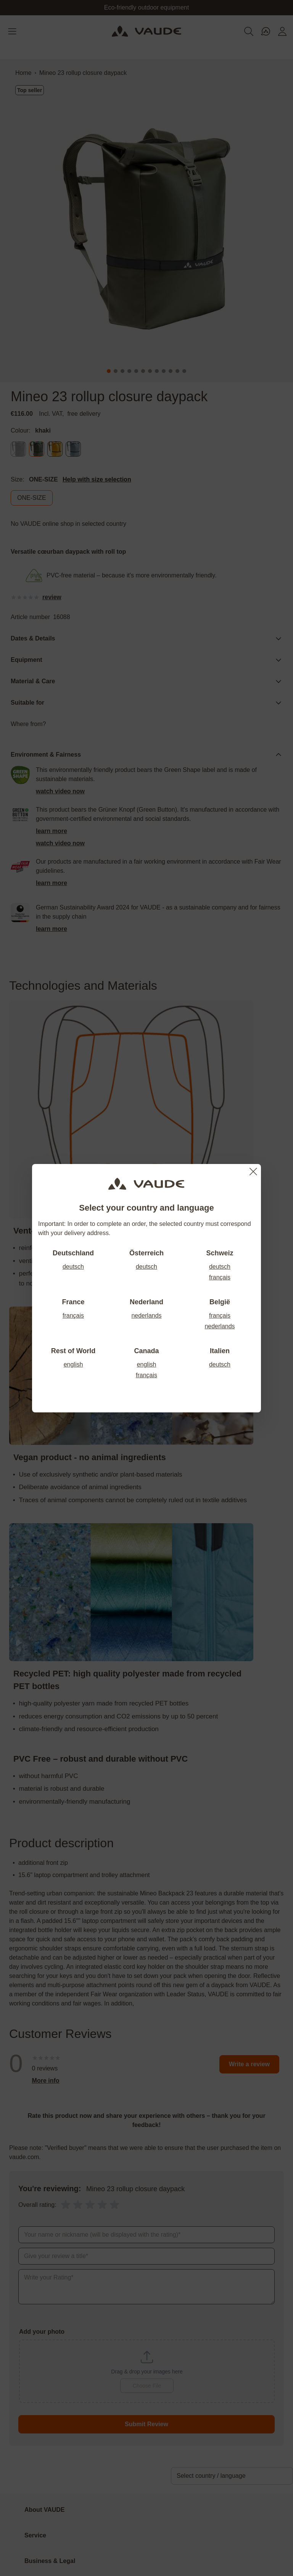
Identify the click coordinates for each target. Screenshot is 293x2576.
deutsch (73, 1266)
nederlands (146, 1315)
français (219, 1277)
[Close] (253, 1171)
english (73, 1364)
